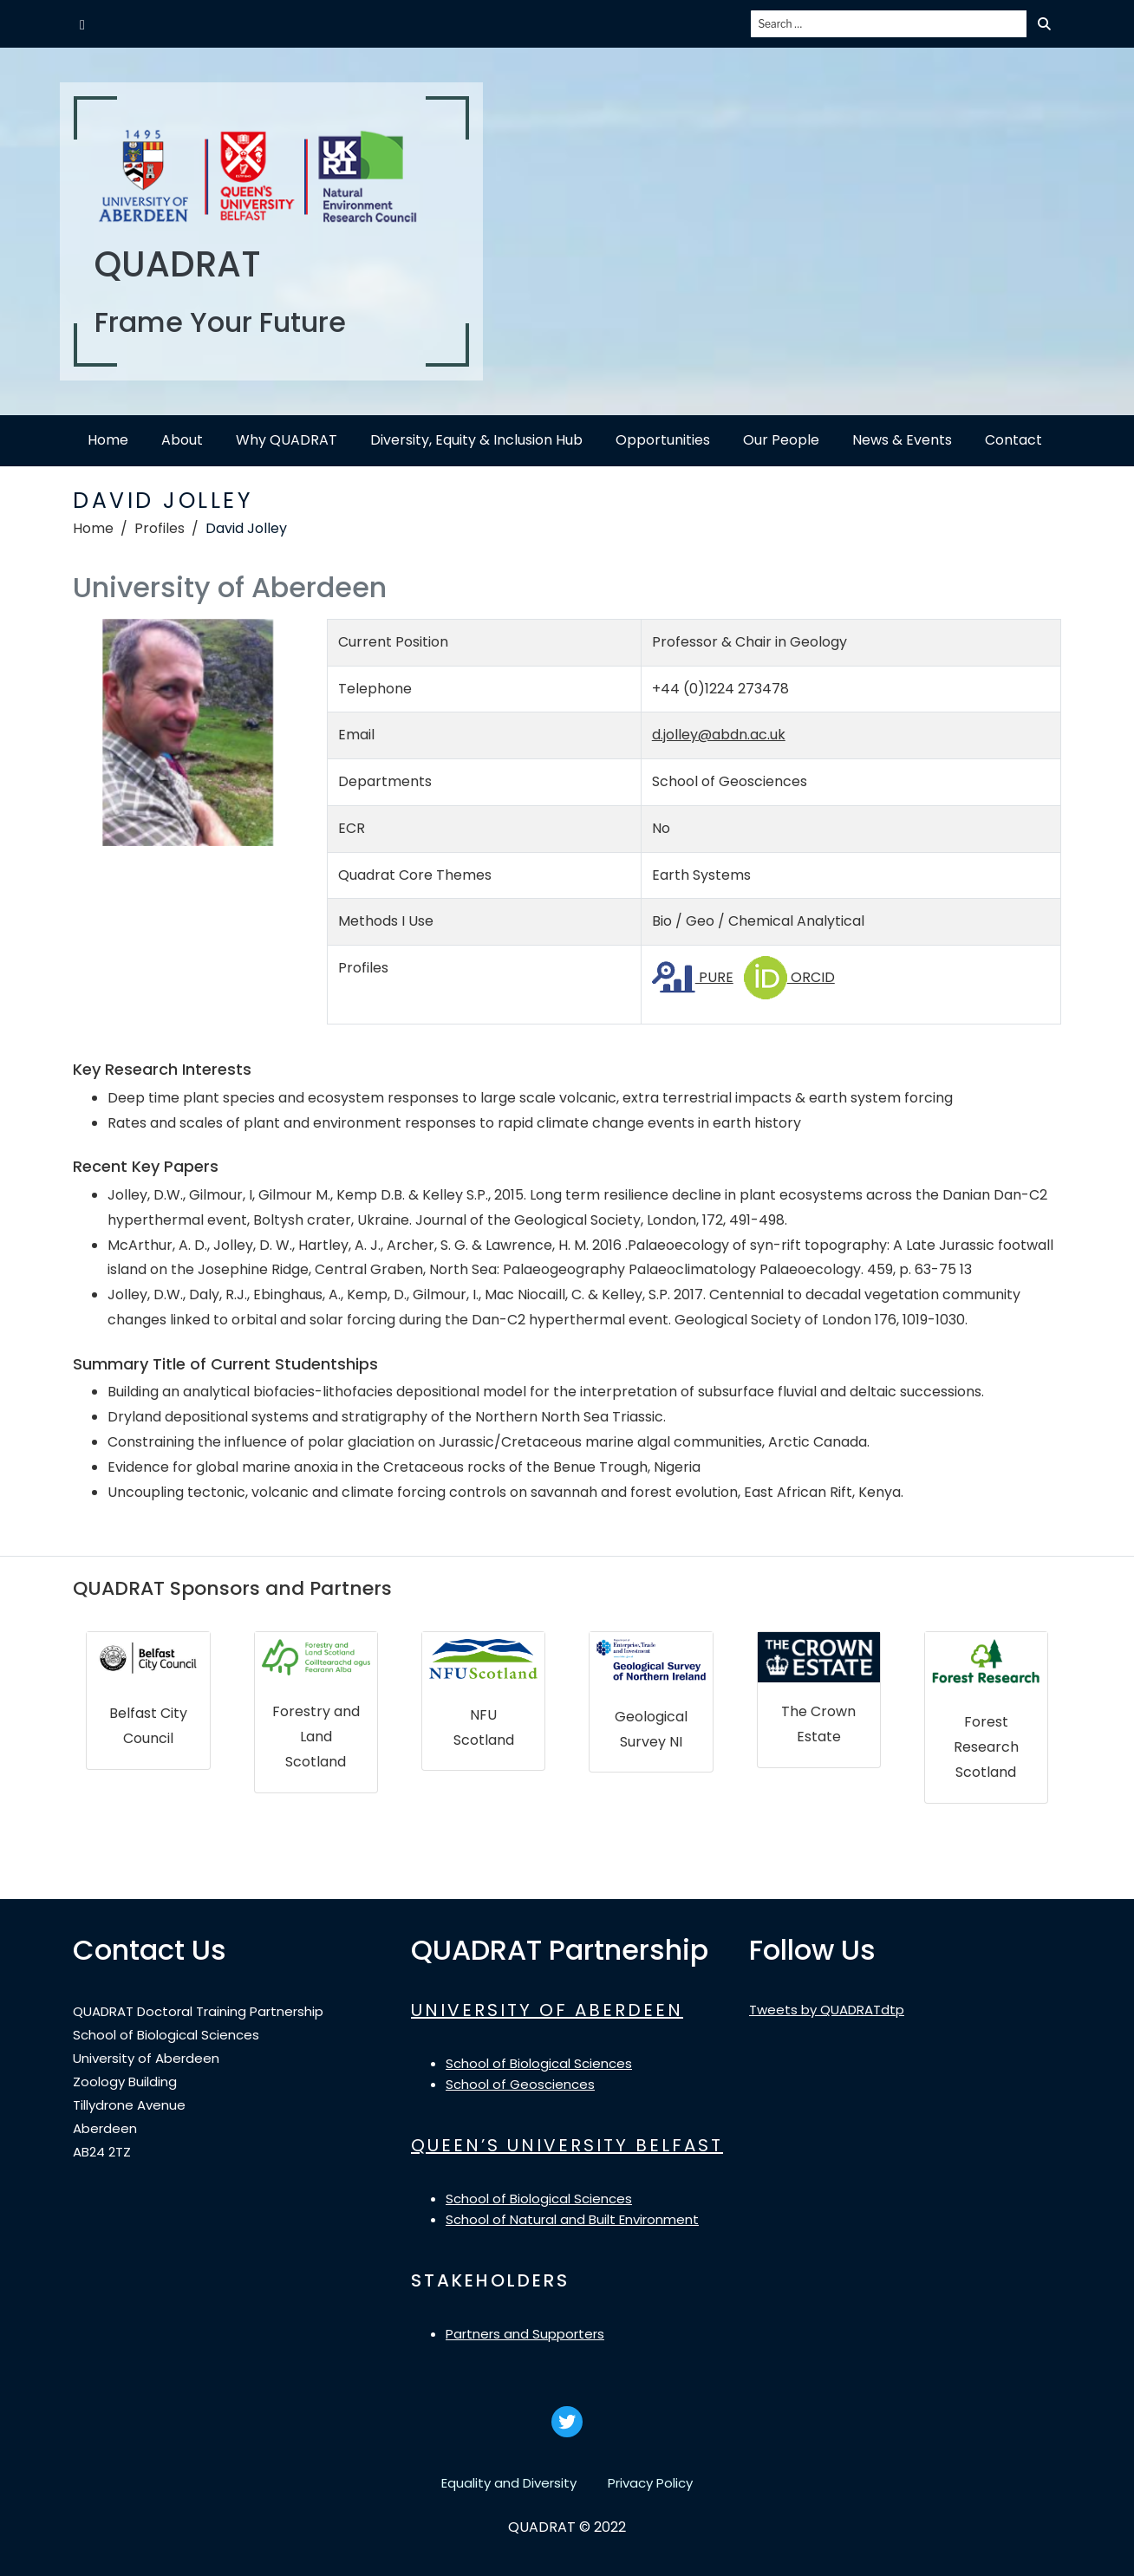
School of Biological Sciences (539, 2063)
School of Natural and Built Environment (572, 2219)
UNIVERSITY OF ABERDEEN (547, 2010)
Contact (1013, 440)
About (182, 440)
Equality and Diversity (509, 2483)
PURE (692, 977)
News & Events (902, 440)
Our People (781, 440)
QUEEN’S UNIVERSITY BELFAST (567, 2145)
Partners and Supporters (525, 2334)
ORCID (789, 977)
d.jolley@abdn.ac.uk (718, 735)
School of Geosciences (520, 2084)
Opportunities (663, 440)
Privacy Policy (650, 2483)
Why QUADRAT (286, 440)
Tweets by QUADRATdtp (826, 2009)
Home (108, 440)
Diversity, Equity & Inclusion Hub (476, 440)
